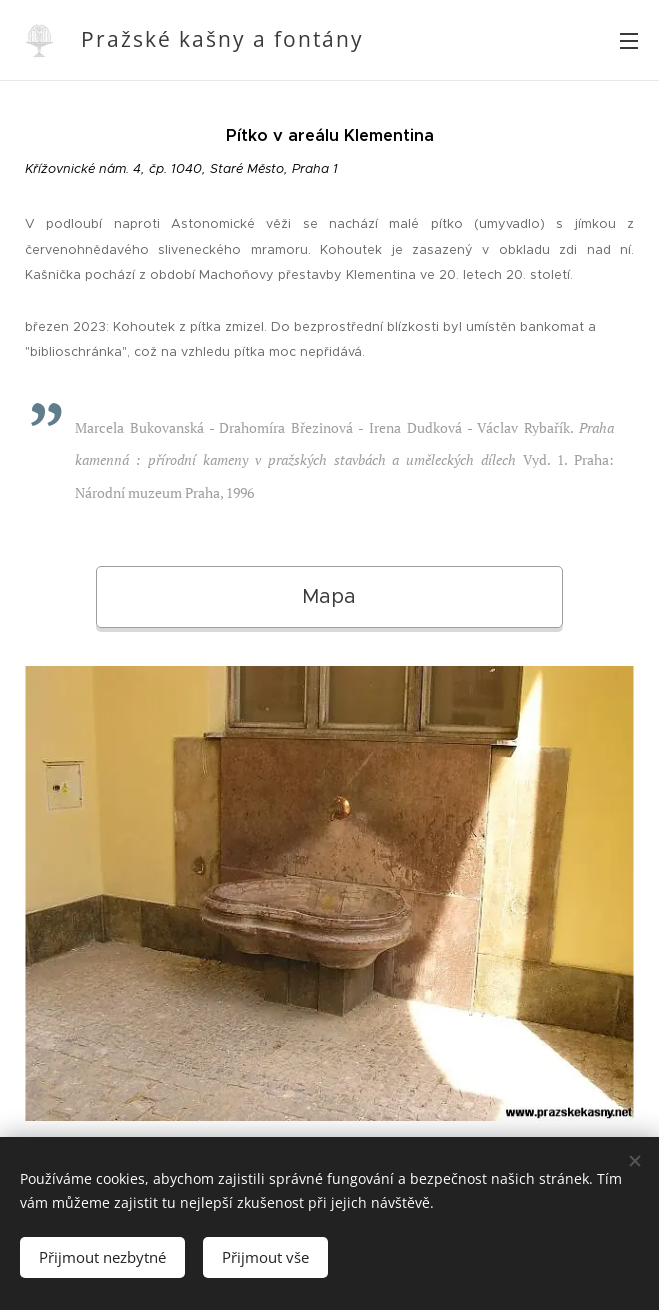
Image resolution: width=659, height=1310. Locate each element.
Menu (629, 41)
